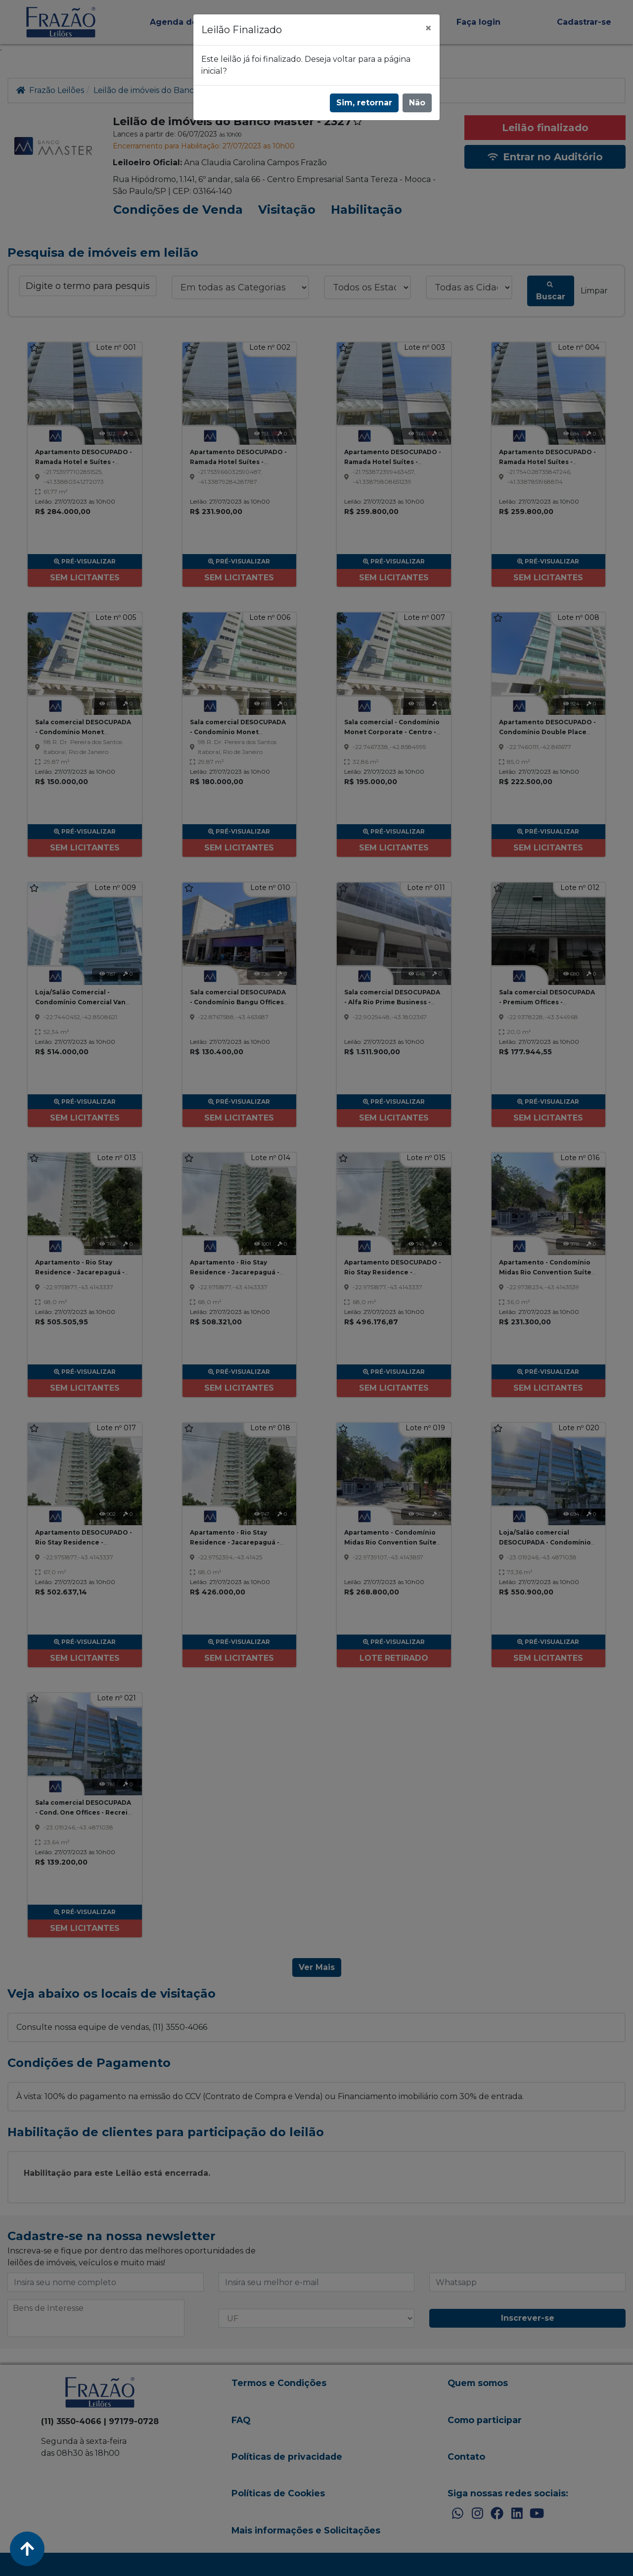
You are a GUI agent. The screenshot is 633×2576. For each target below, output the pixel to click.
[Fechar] (428, 28)
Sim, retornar (364, 102)
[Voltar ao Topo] (27, 2548)
